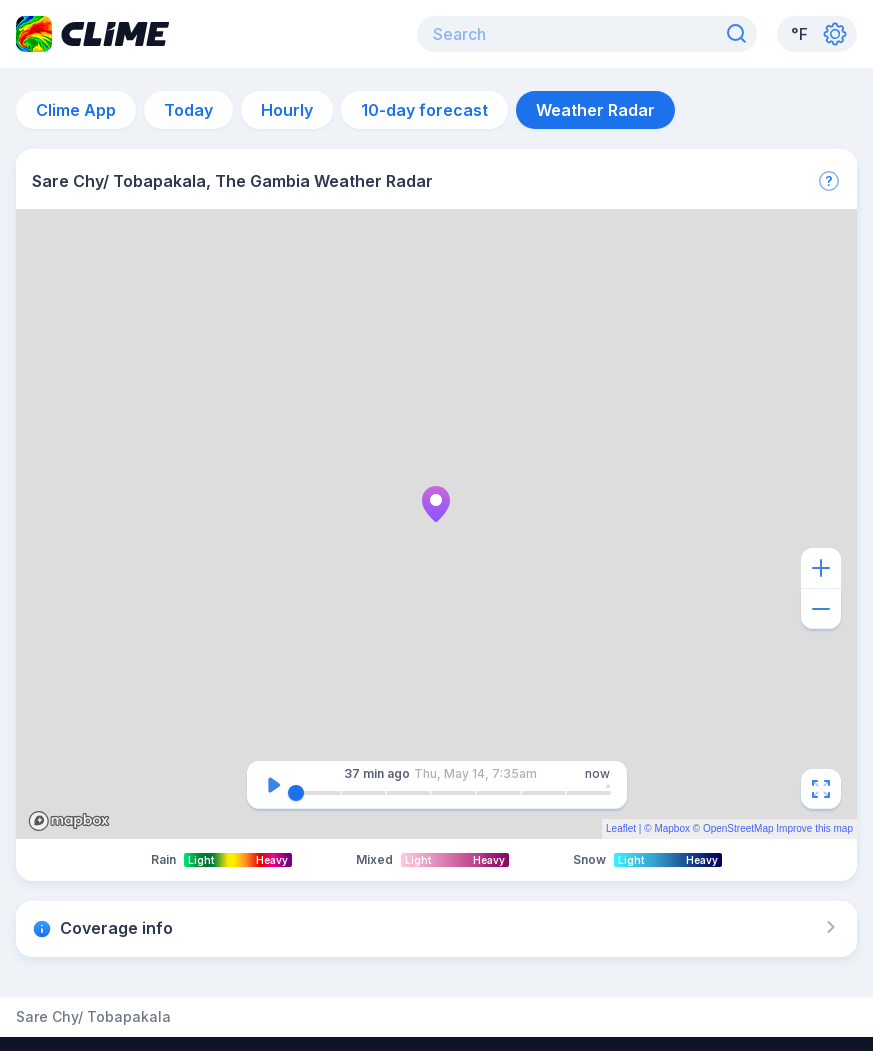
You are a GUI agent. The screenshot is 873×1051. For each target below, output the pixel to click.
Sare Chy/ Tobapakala (93, 1017)
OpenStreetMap (738, 828)
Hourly (287, 110)
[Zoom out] (821, 609)
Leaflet (621, 828)
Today (188, 110)
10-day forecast (424, 110)
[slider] (296, 793)
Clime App (76, 110)
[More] (829, 181)
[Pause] (274, 785)
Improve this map (814, 828)
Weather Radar (595, 110)
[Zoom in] (821, 568)
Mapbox (672, 828)
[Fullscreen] (821, 789)
